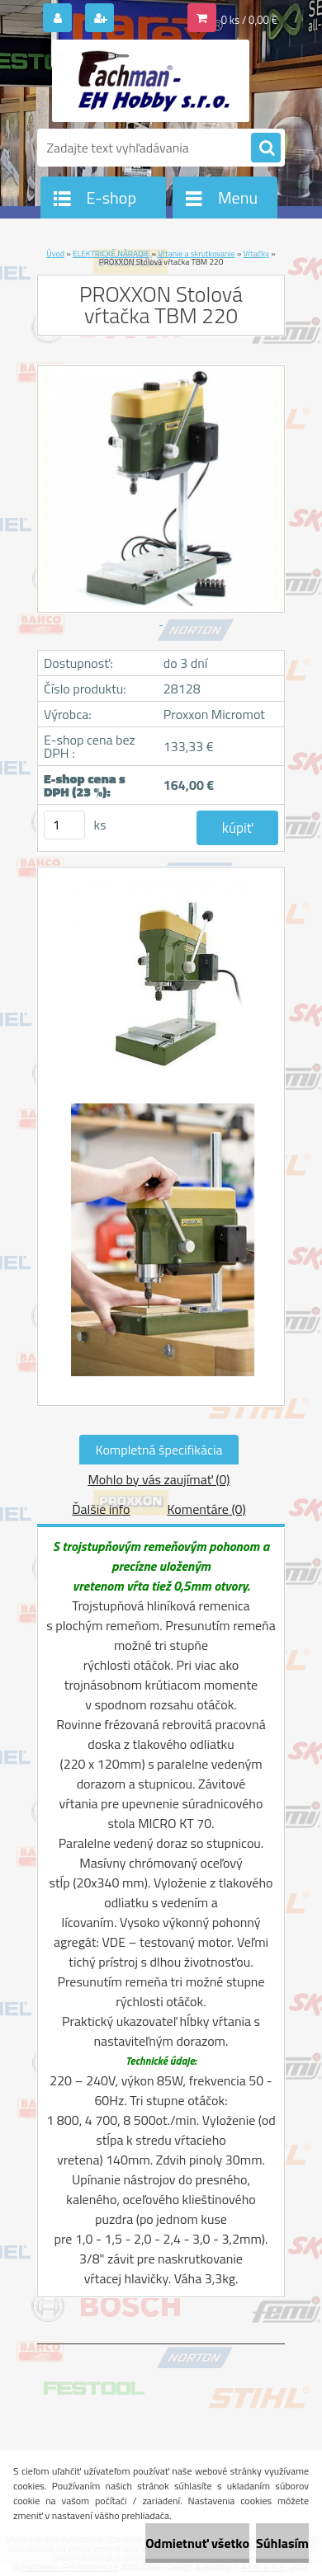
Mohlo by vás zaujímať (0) (159, 1479)
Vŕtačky (257, 253)
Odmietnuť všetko (197, 2543)
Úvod (55, 253)
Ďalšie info (101, 1509)
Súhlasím (282, 2543)
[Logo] (150, 81)
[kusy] (64, 825)
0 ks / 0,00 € (249, 20)
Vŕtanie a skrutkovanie (196, 253)
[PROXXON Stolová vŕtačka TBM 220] (161, 987)
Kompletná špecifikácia (159, 1450)
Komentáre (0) (206, 1509)
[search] (266, 148)
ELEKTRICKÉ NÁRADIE (111, 253)
